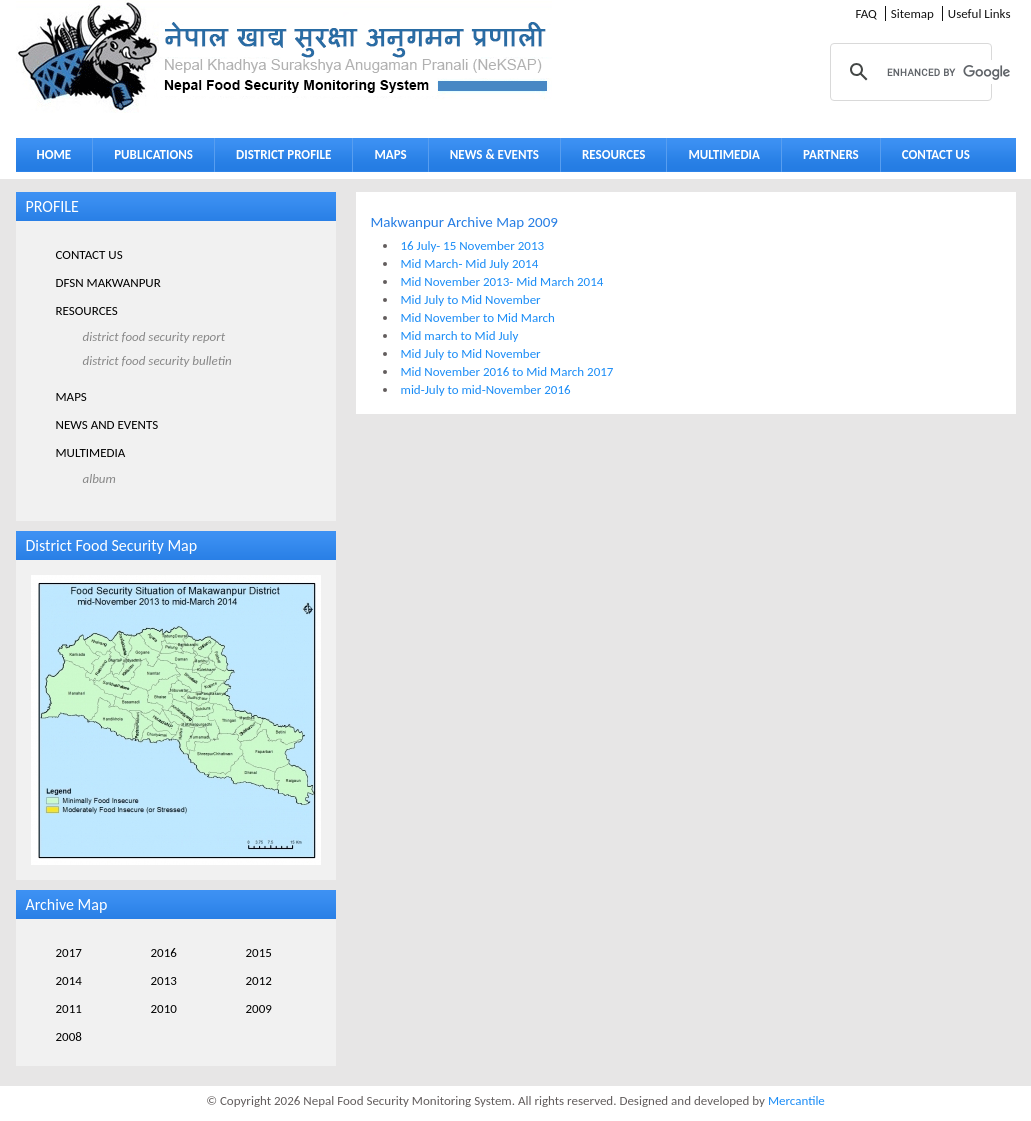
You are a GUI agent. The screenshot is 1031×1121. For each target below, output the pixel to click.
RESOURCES (609, 158)
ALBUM (99, 478)
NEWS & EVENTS (494, 154)
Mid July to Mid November (471, 299)
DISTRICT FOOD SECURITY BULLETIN (157, 360)
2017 (69, 952)
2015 (259, 952)
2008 (69, 1036)
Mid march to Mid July (460, 335)
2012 (259, 980)
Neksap (284, 56)
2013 (164, 980)
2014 (69, 980)
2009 (259, 1008)
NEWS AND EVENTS (107, 424)
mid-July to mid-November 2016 (486, 389)
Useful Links (979, 13)
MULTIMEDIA (719, 158)
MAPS (385, 158)
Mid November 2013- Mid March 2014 (502, 281)
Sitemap (912, 13)
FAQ (865, 13)
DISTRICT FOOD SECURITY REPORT (154, 336)
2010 (164, 1008)
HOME (54, 154)
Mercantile (796, 1100)
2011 (69, 1008)
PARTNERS (831, 154)
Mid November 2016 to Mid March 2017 (507, 371)
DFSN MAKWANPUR (108, 282)
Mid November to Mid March (478, 317)
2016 (164, 952)
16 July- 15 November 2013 (473, 245)
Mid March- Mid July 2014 (470, 263)
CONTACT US (936, 154)
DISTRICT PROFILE (279, 158)
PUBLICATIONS (148, 158)
